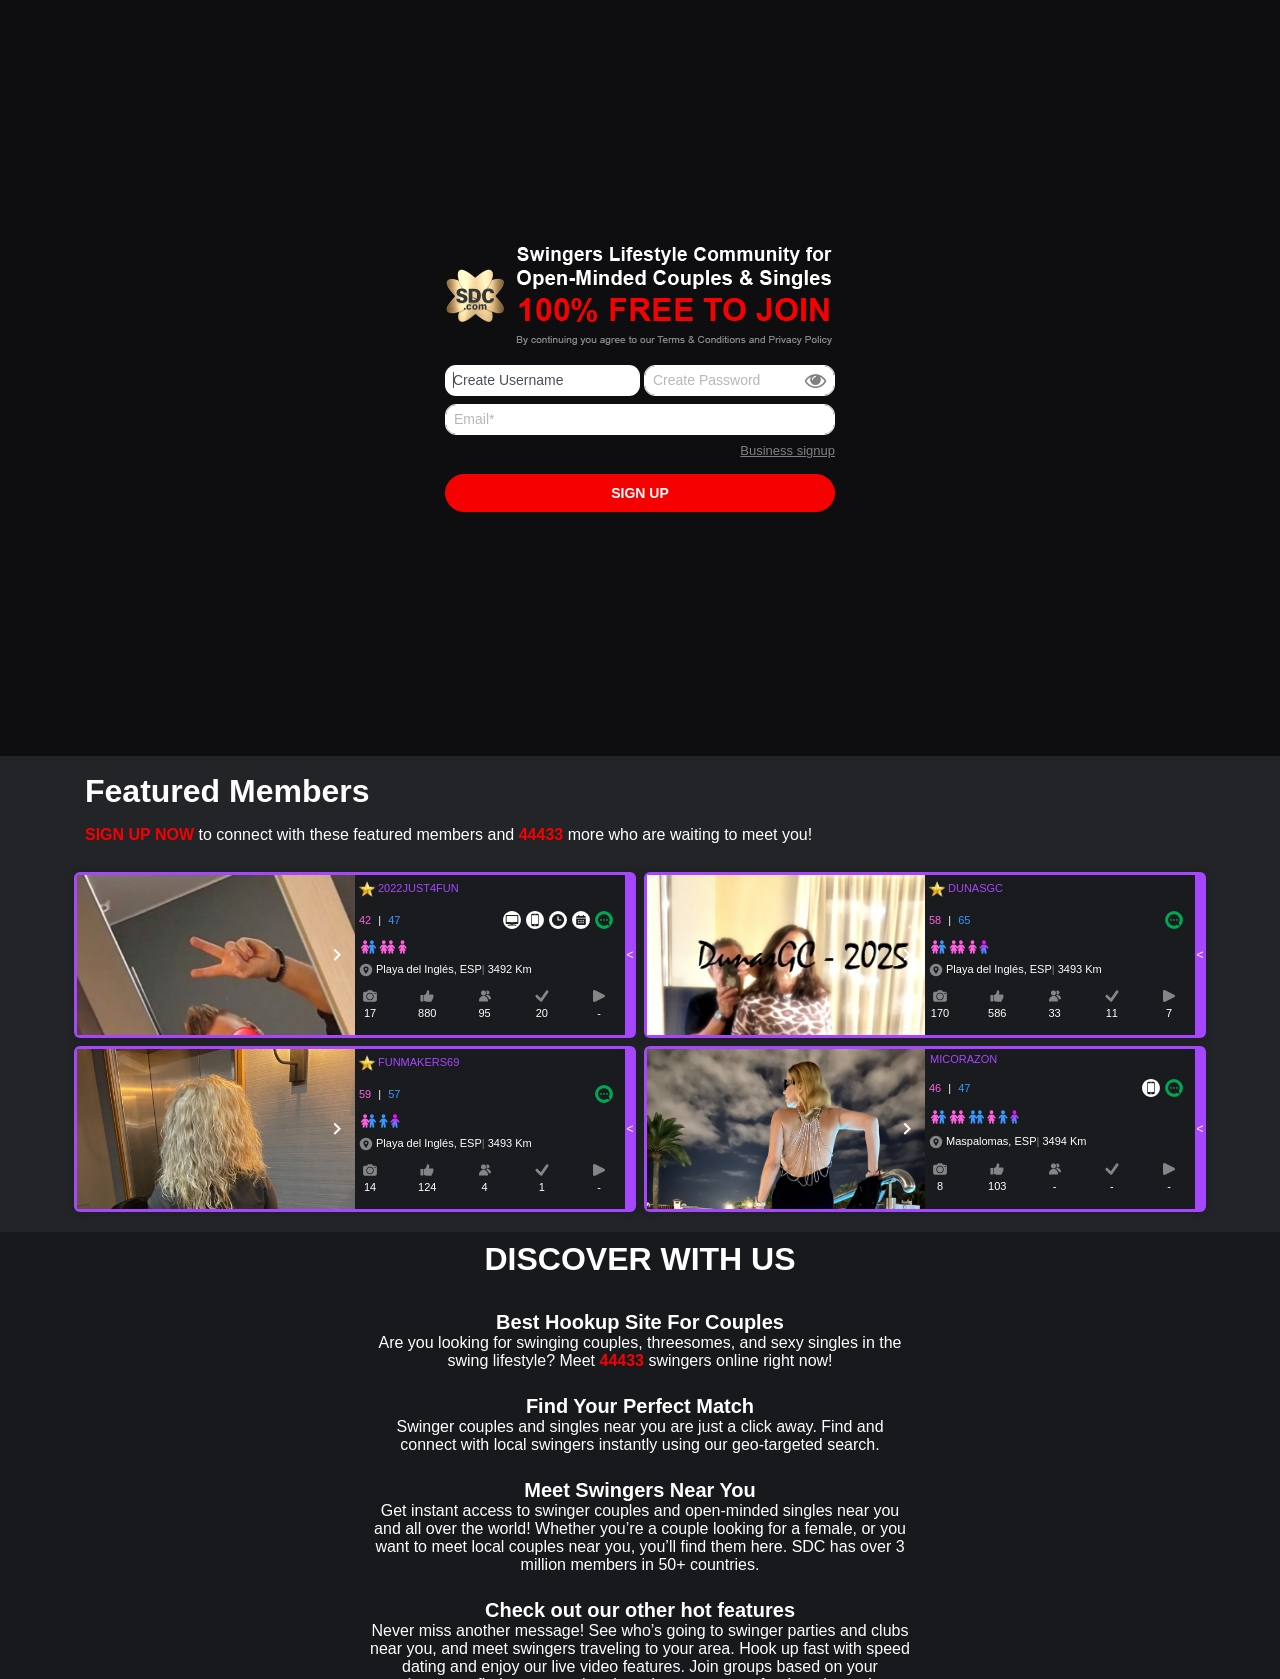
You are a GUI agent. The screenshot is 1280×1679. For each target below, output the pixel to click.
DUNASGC (972, 888)
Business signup (787, 450)
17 (370, 1013)
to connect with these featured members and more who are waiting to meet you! (448, 834)
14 (370, 1187)
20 (542, 1013)
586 (997, 1013)
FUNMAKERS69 (415, 1062)
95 (484, 1013)
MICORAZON (951, 1059)
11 (1112, 1013)
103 (997, 1186)
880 (427, 1013)
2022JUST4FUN (415, 888)
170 (940, 1013)
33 (1054, 1013)
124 (427, 1187)
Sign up (640, 493)
